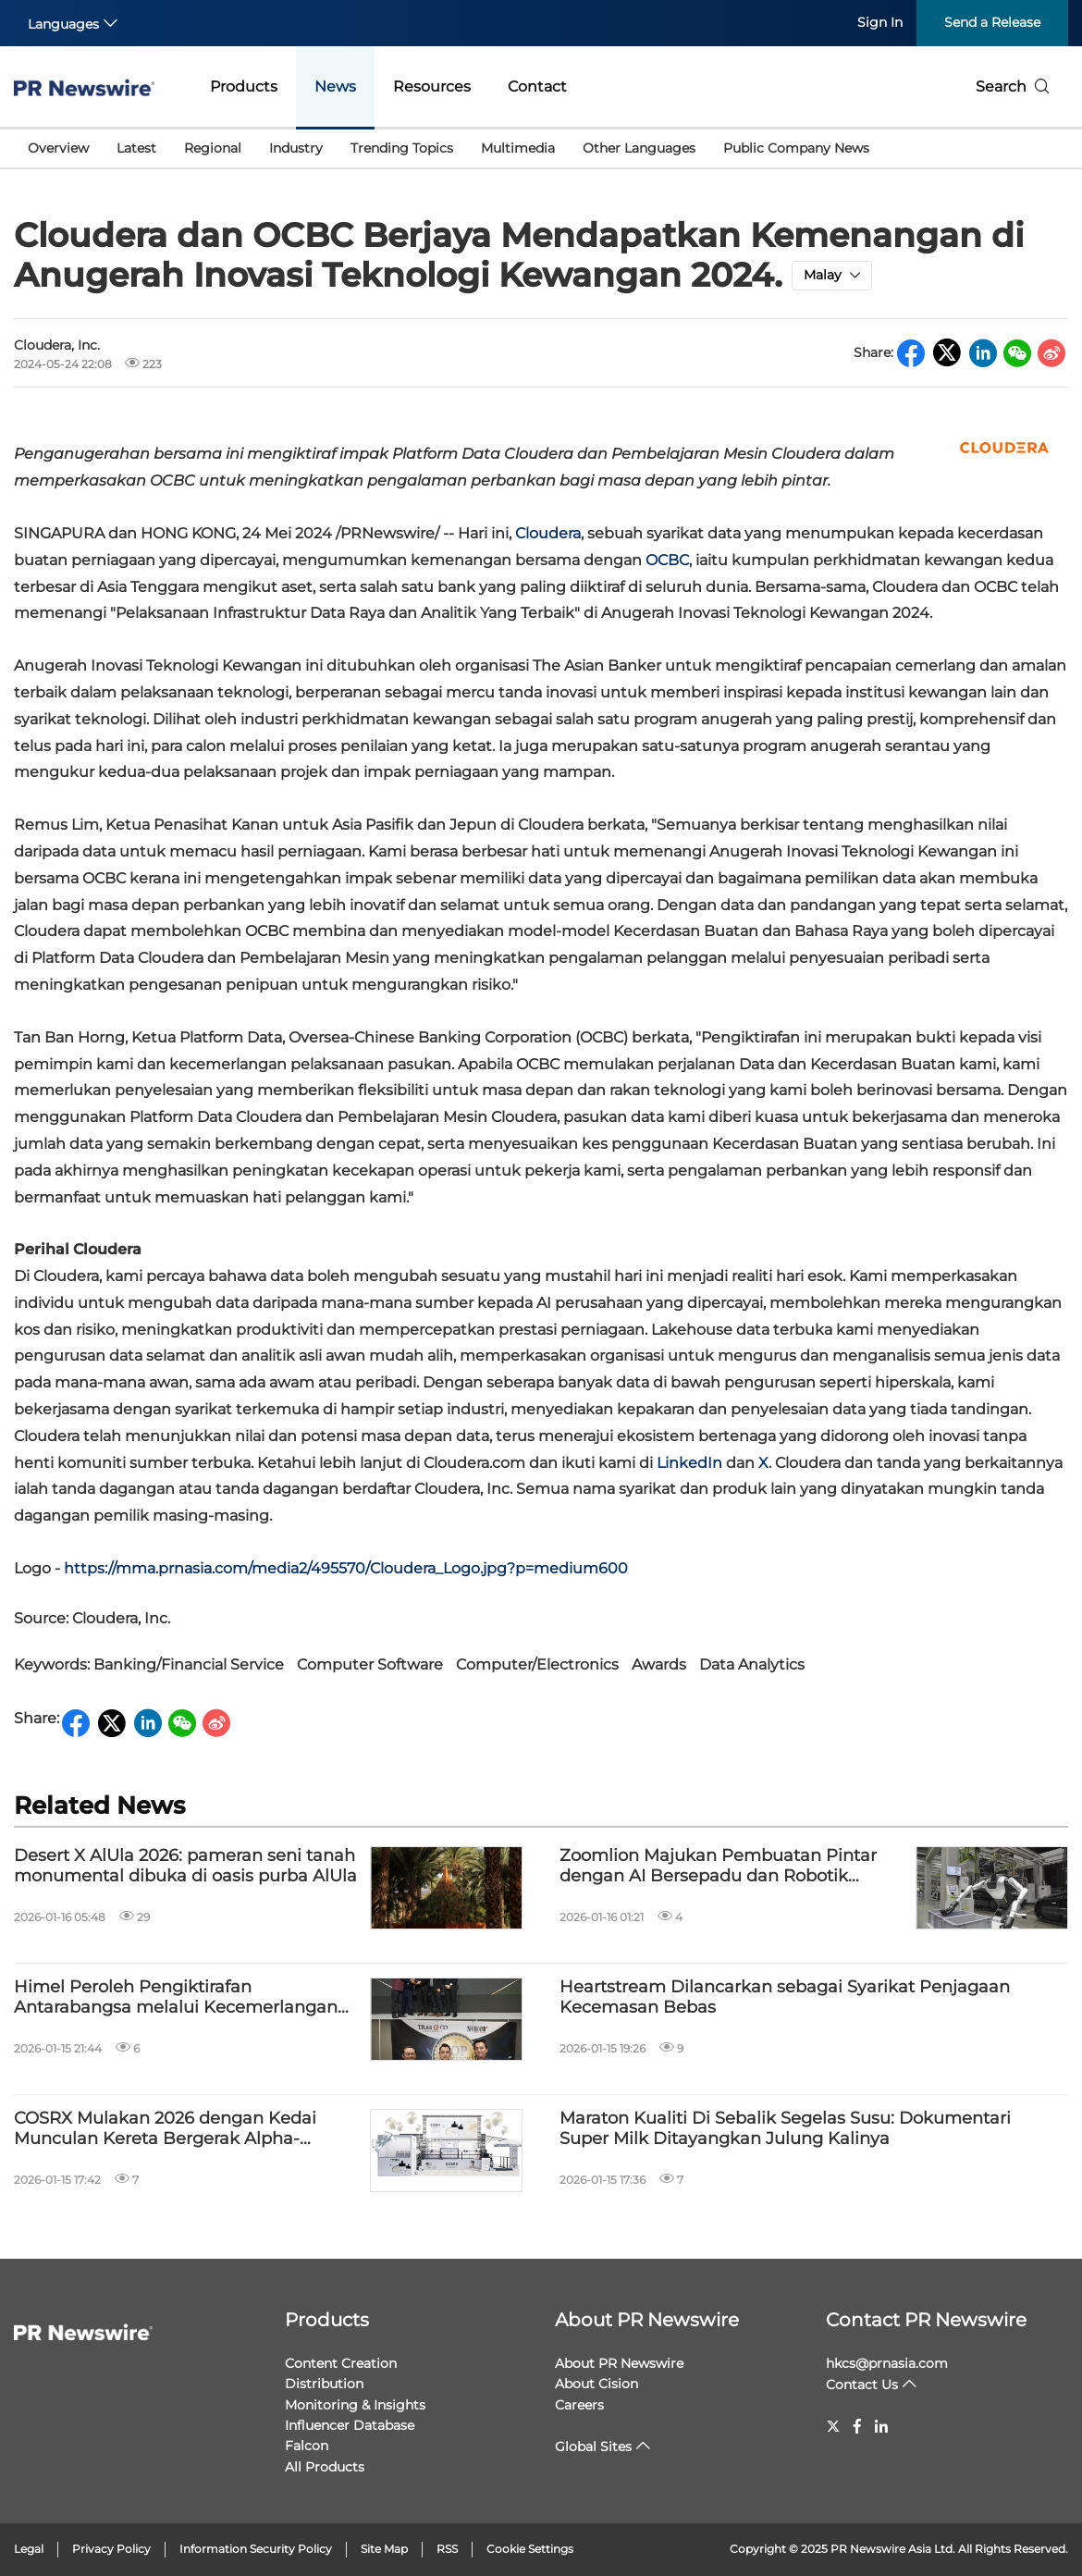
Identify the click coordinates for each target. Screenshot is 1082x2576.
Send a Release (992, 22)
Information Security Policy (255, 2549)
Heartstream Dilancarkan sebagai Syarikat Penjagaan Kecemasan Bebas (784, 1997)
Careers (579, 2405)
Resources (432, 86)
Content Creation (341, 2363)
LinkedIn (689, 1463)
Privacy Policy (111, 2549)
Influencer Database (349, 2425)
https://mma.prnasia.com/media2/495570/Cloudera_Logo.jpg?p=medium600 (346, 1568)
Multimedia (518, 148)
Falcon (306, 2445)
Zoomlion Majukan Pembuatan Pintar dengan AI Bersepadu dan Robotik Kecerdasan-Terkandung (718, 1866)
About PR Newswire (647, 2320)
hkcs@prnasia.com (887, 2363)
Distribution (324, 2383)
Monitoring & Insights (355, 2405)
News (335, 86)
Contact (537, 86)
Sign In (880, 22)
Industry (296, 148)
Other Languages (639, 148)
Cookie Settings (529, 2549)
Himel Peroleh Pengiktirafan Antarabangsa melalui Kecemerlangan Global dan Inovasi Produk (176, 1997)
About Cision (596, 2383)
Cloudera (548, 533)
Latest (136, 148)
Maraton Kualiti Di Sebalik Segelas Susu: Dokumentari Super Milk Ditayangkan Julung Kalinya (785, 2129)
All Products (324, 2467)
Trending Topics (401, 148)
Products (243, 86)
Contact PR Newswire (926, 2320)
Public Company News (796, 148)
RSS (447, 2549)
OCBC (667, 560)
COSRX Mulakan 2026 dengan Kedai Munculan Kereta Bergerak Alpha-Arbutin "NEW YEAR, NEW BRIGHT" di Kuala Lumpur (172, 2129)
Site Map (384, 2549)
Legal (28, 2549)
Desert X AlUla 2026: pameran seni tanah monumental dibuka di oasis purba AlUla (185, 1866)
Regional (212, 148)
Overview (58, 148)
